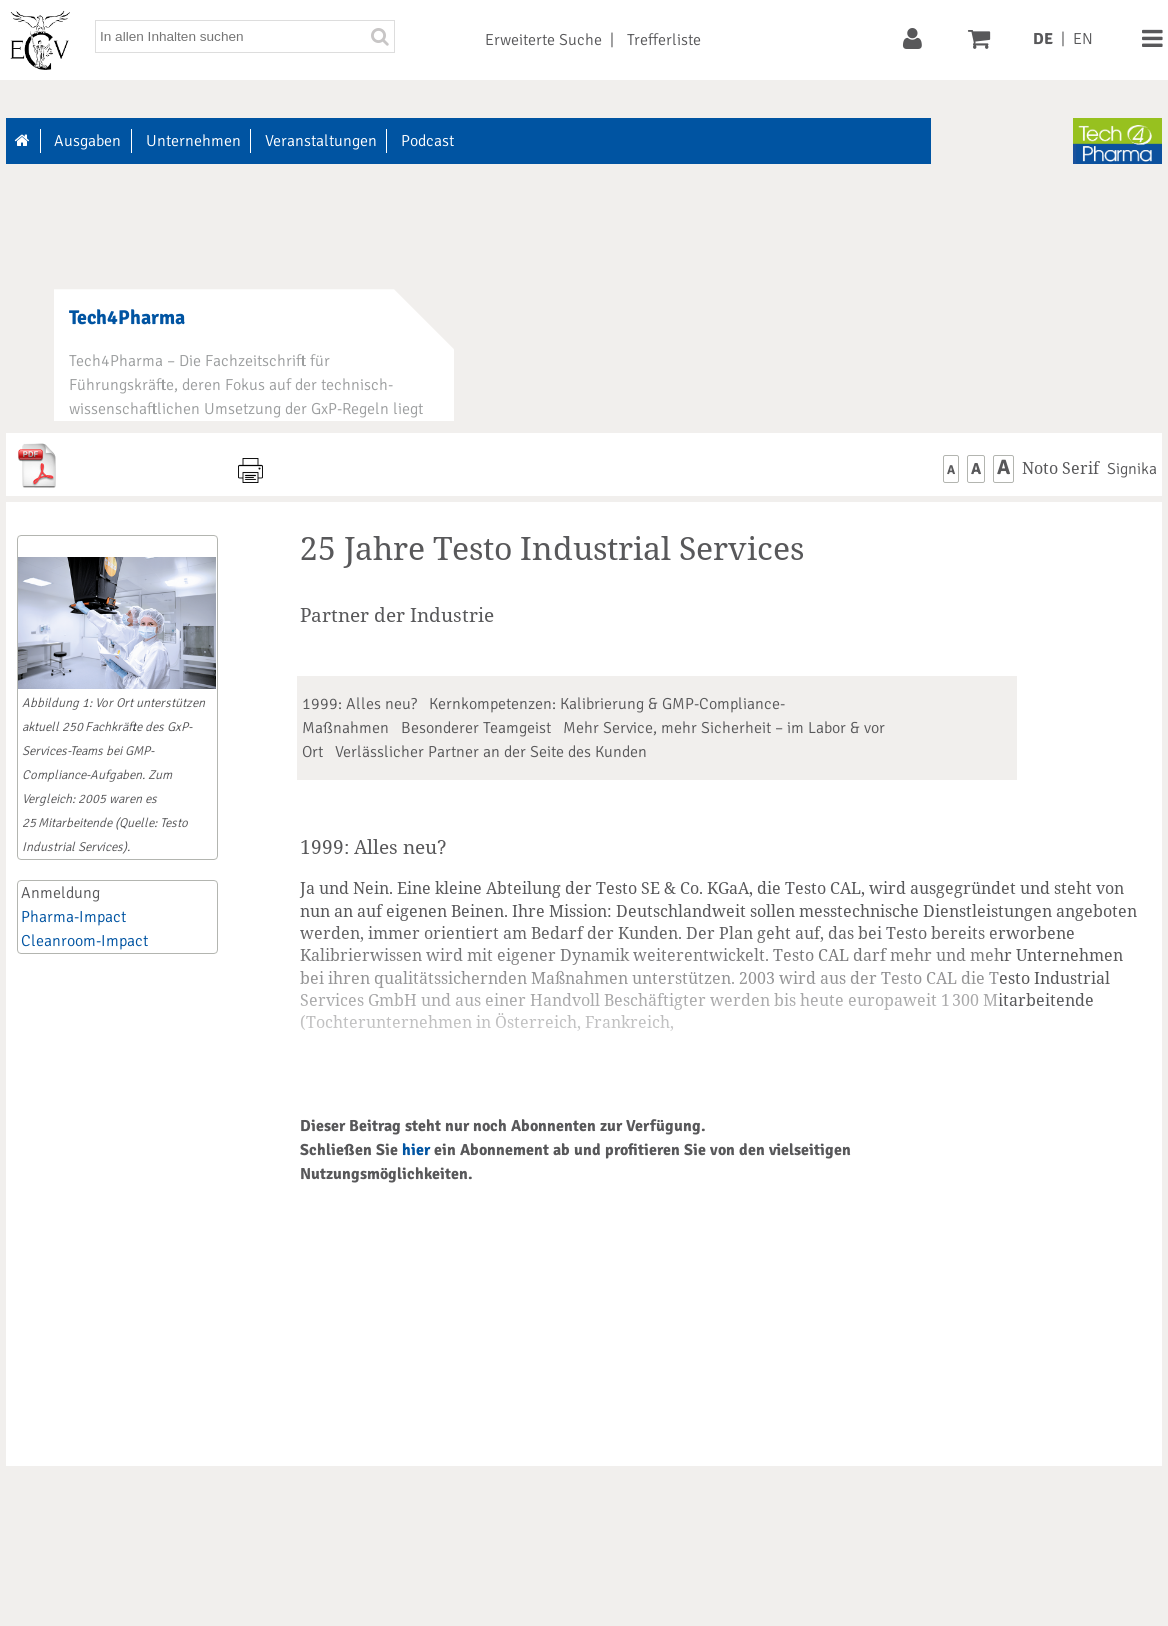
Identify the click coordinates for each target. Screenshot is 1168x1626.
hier (416, 1150)
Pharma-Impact (73, 917)
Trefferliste (664, 40)
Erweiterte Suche (543, 40)
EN (1083, 39)
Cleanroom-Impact (84, 941)
